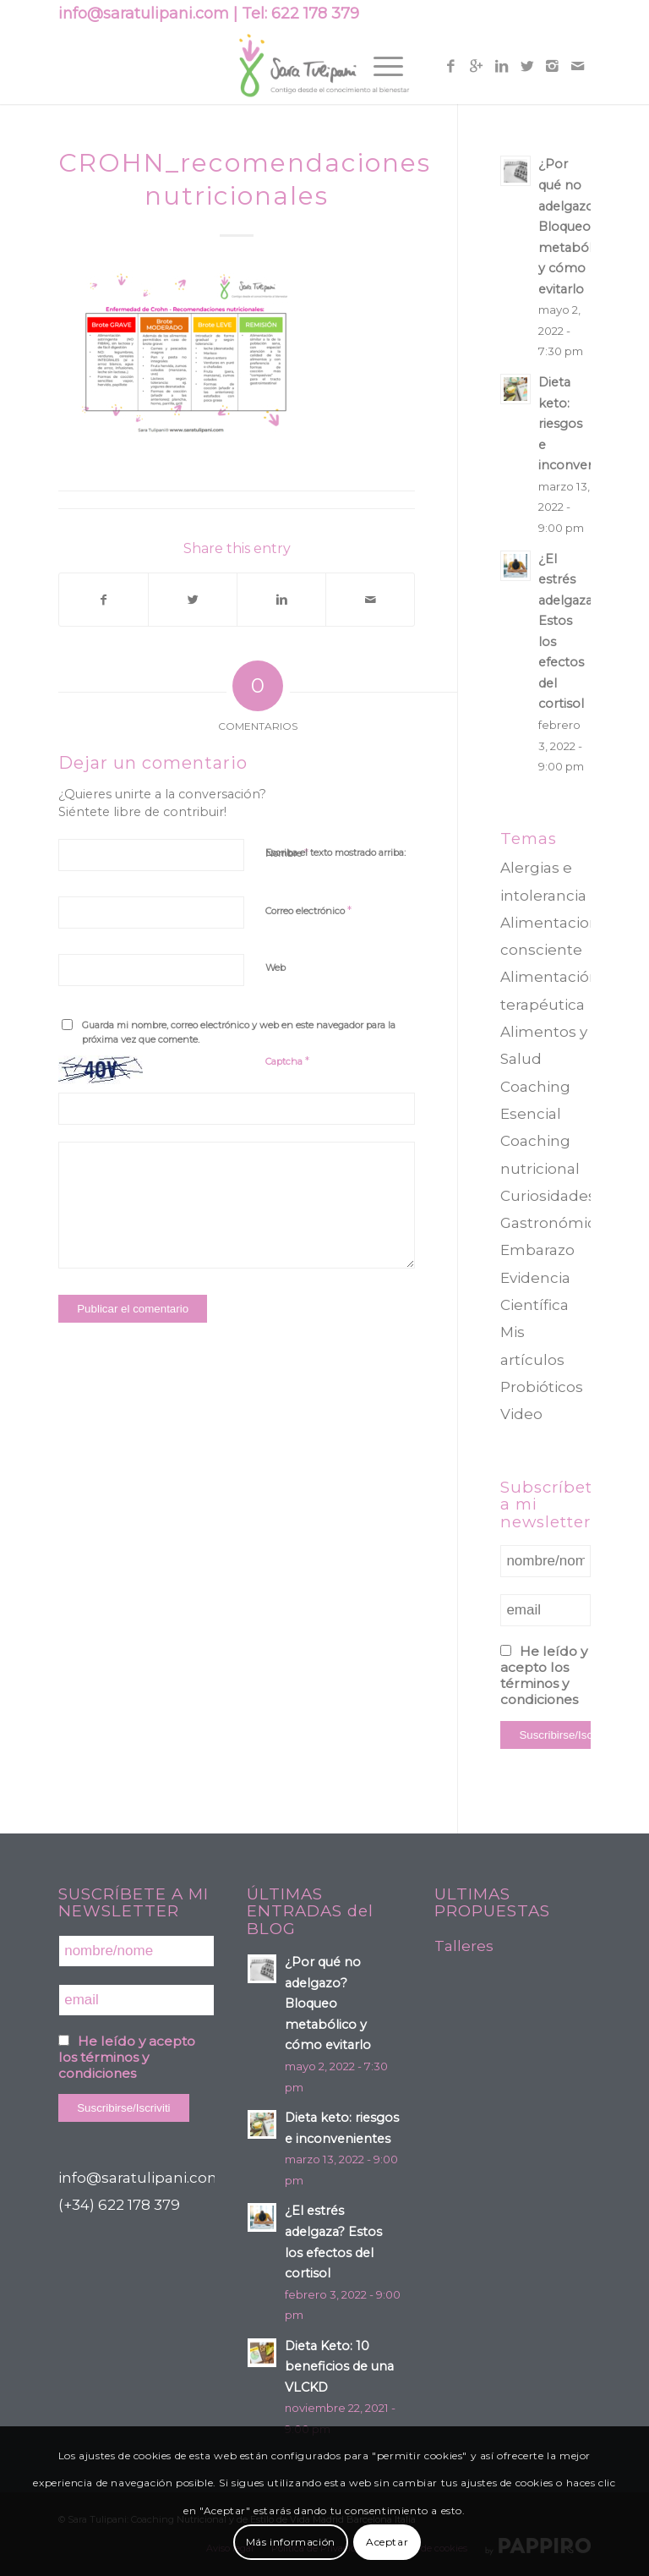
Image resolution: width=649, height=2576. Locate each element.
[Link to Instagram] (552, 66)
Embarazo (537, 1249)
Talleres (464, 1945)
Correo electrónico (308, 910)
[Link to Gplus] (476, 66)
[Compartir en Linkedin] (281, 599)
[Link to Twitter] (527, 66)
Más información (290, 2541)
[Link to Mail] (578, 66)
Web (275, 967)
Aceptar (387, 2541)
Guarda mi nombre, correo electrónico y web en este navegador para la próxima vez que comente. (238, 1032)
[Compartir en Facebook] (103, 599)
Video (521, 1414)
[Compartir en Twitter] (193, 599)
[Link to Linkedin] (502, 66)
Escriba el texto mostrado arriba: (335, 852)
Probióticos (541, 1386)
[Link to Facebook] (451, 66)
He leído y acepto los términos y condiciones (543, 1675)
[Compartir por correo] (370, 599)
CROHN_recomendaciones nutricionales (244, 179)
